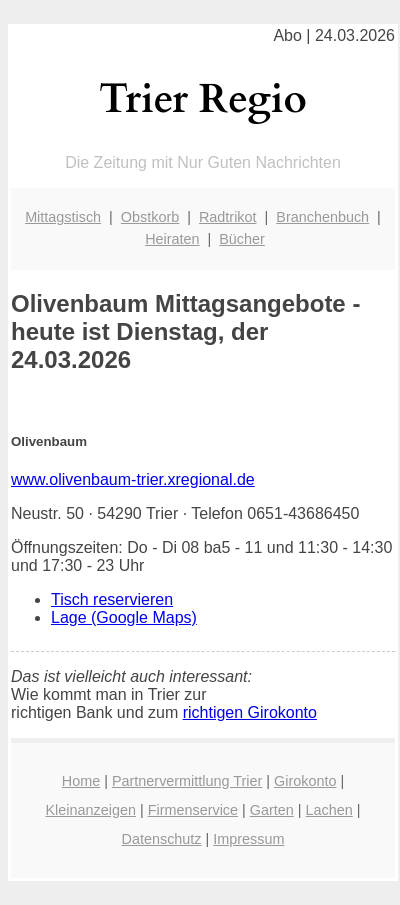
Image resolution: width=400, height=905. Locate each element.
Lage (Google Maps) (124, 617)
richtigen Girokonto (250, 712)
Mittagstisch (63, 217)
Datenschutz (162, 839)
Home (81, 781)
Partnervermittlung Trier (187, 781)
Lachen (329, 810)
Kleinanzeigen (91, 810)
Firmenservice (193, 810)
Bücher (242, 239)
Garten (272, 810)
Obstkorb (150, 217)
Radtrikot (228, 217)
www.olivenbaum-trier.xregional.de (133, 479)
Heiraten (172, 239)
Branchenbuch (322, 217)
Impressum (248, 839)
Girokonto (305, 781)
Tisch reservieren (112, 599)
